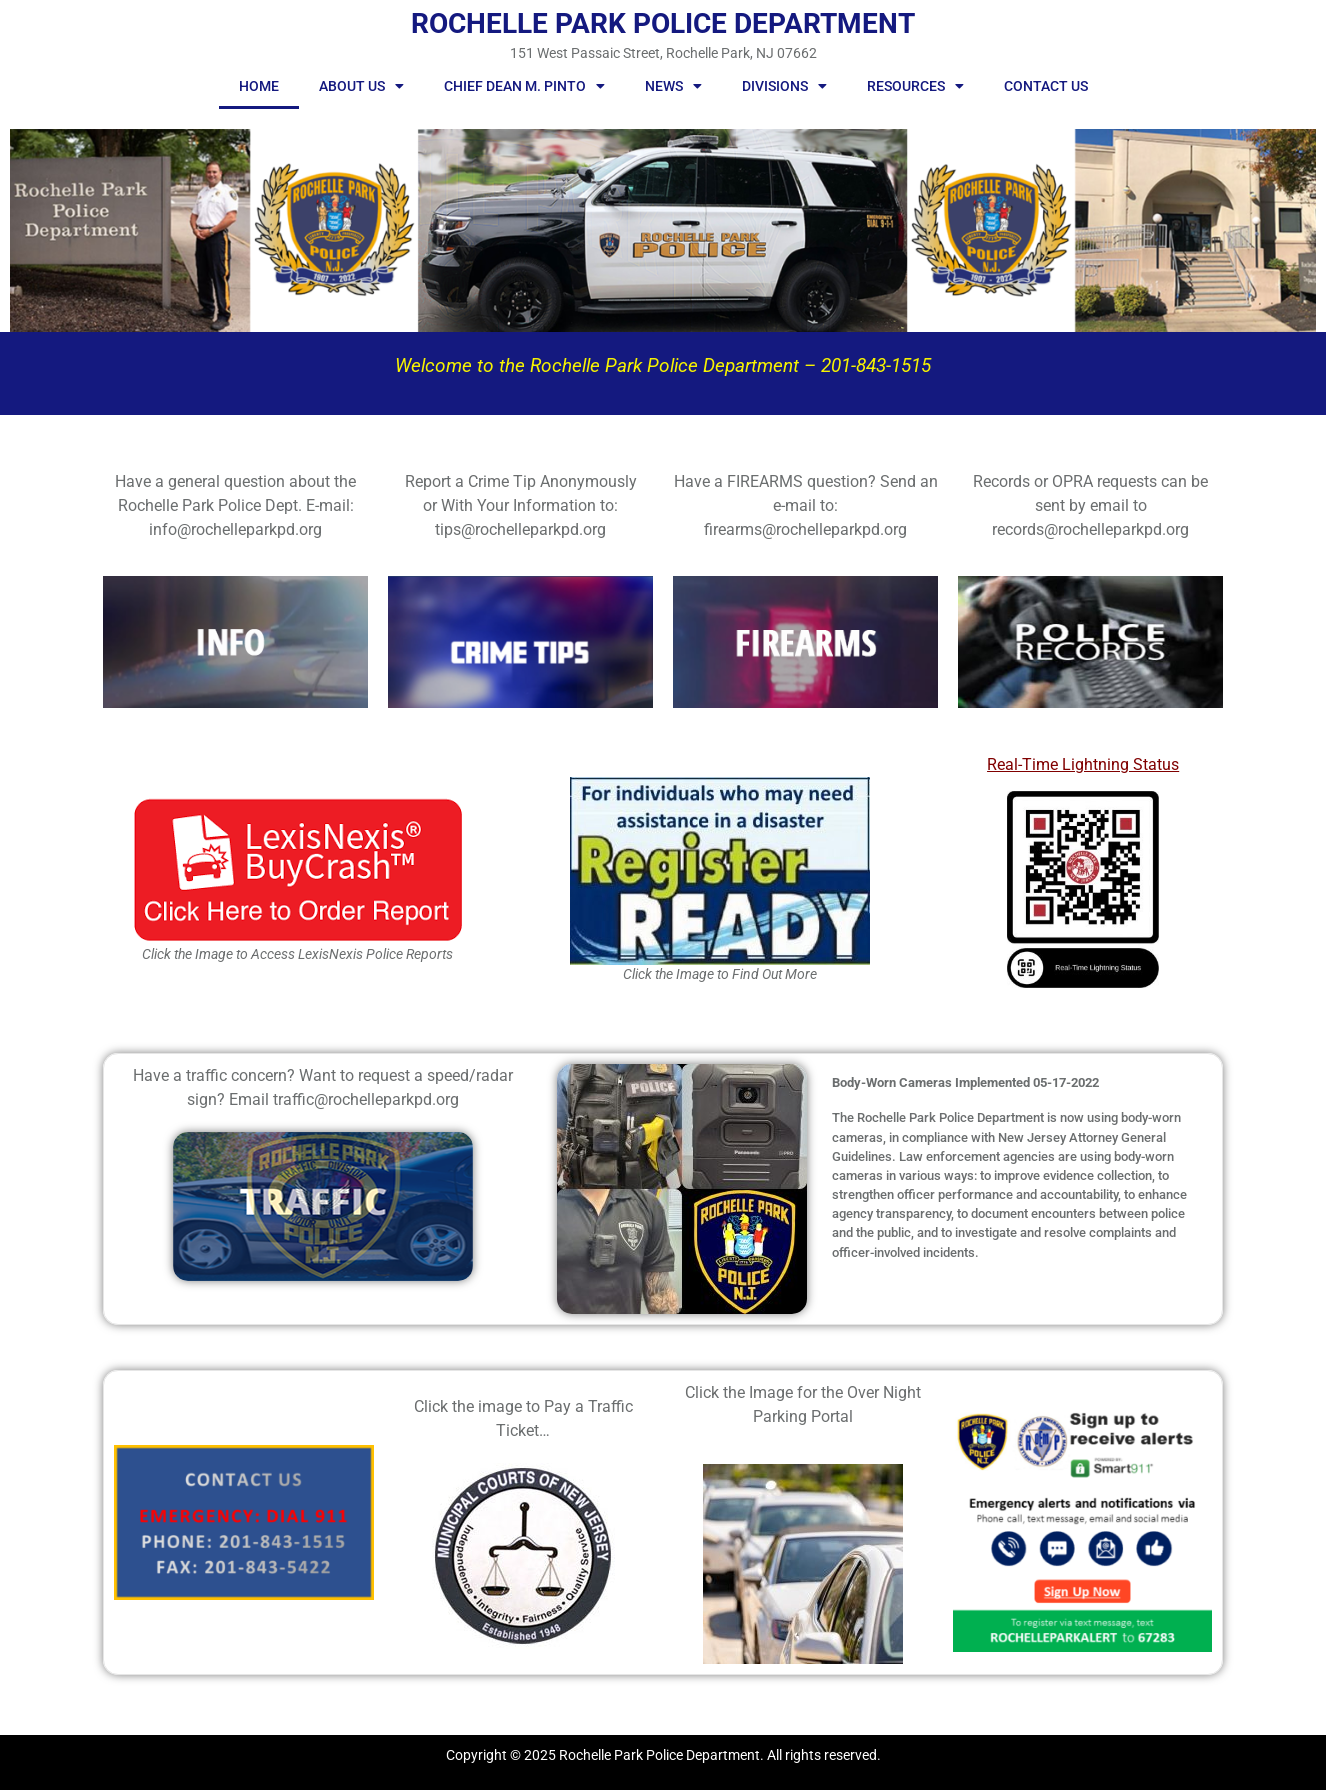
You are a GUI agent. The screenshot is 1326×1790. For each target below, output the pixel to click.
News (673, 86)
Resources (915, 86)
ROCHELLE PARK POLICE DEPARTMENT (663, 23)
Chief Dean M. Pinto (524, 86)
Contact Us (1046, 86)
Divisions (784, 86)
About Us (361, 86)
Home (259, 86)
